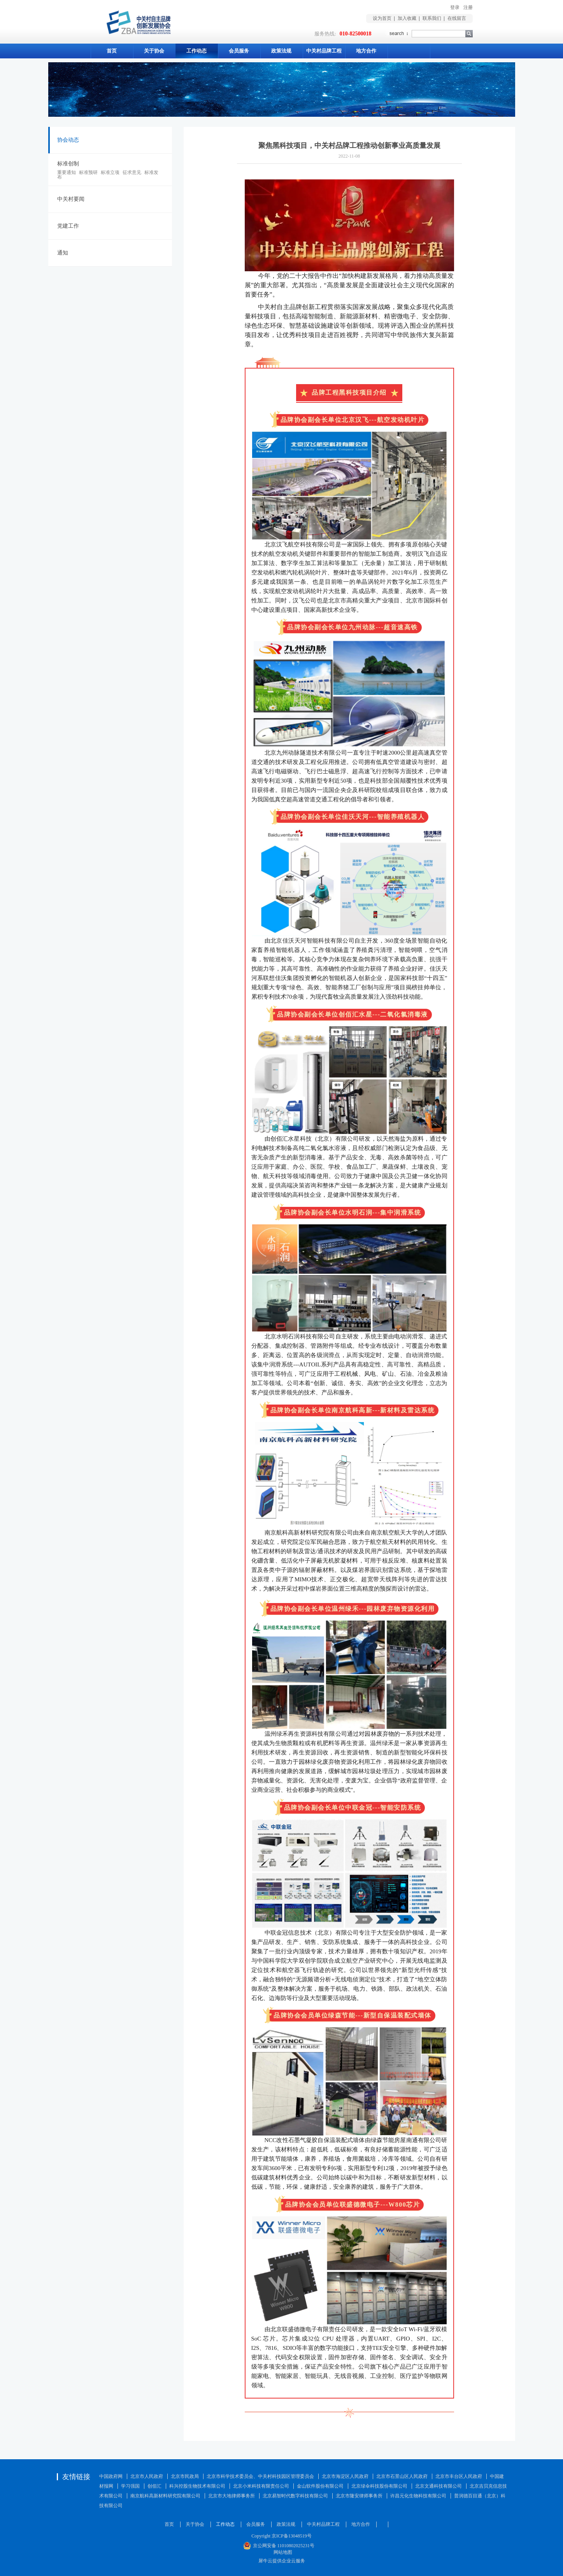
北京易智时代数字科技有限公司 (295, 2496)
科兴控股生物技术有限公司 (197, 2486)
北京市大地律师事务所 (231, 2496)
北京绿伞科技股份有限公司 (379, 2486)
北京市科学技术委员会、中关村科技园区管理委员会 (260, 2476)
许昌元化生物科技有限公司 (418, 2496)
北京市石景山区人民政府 (402, 2476)
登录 (455, 7)
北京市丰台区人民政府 (458, 2476)
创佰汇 (154, 2486)
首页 (112, 51)
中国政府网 (111, 2476)
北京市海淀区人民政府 (345, 2476)
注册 (468, 7)
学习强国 (130, 2486)
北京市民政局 (185, 2476)
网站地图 (281, 2552)
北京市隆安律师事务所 (359, 2496)
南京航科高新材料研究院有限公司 (165, 2496)
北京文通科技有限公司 (438, 2486)
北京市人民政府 (146, 2476)
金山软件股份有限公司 (320, 2486)
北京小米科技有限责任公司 (261, 2486)
